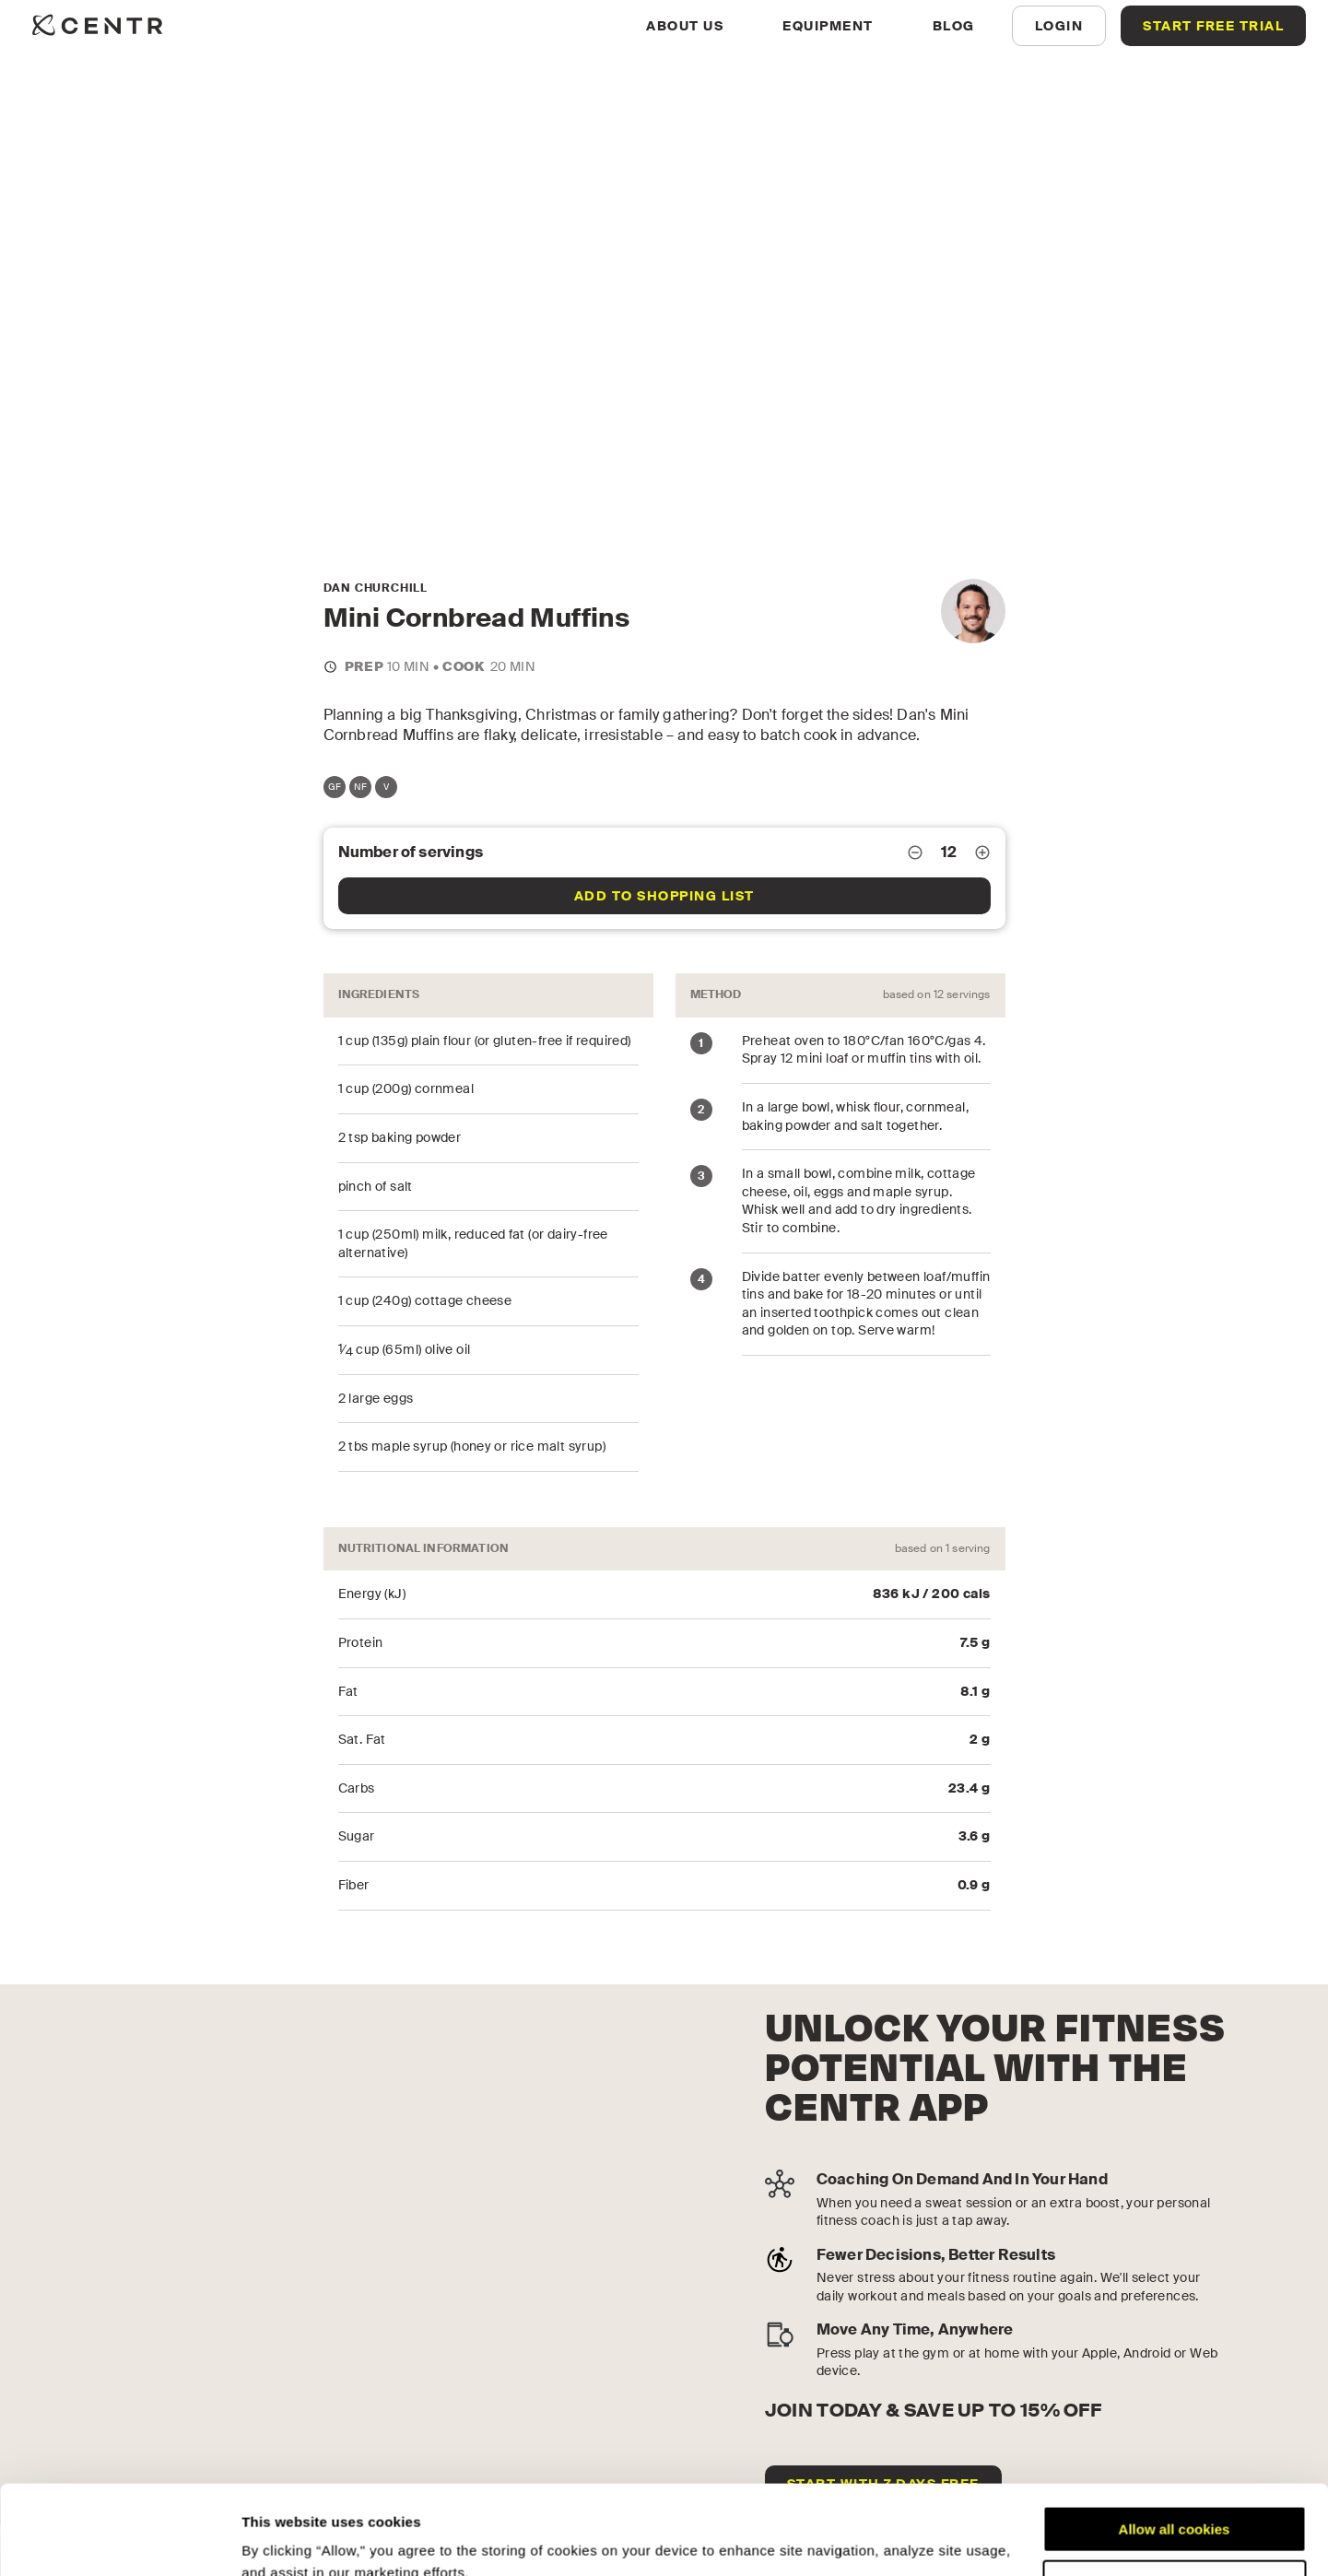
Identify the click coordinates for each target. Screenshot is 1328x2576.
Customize (1175, 2499)
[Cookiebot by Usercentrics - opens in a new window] (119, 2540)
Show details (284, 2539)
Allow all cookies (1174, 2445)
